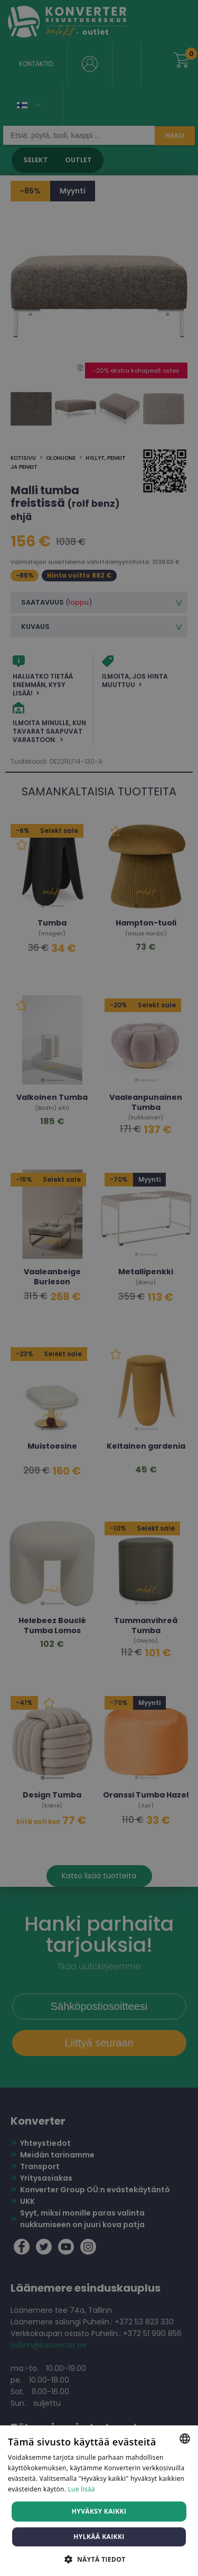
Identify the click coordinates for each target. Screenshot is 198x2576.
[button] (98, 2559)
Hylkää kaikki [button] (98, 2536)
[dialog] (99, 1288)
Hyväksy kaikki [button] (99, 2511)
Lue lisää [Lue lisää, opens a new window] (81, 2489)
